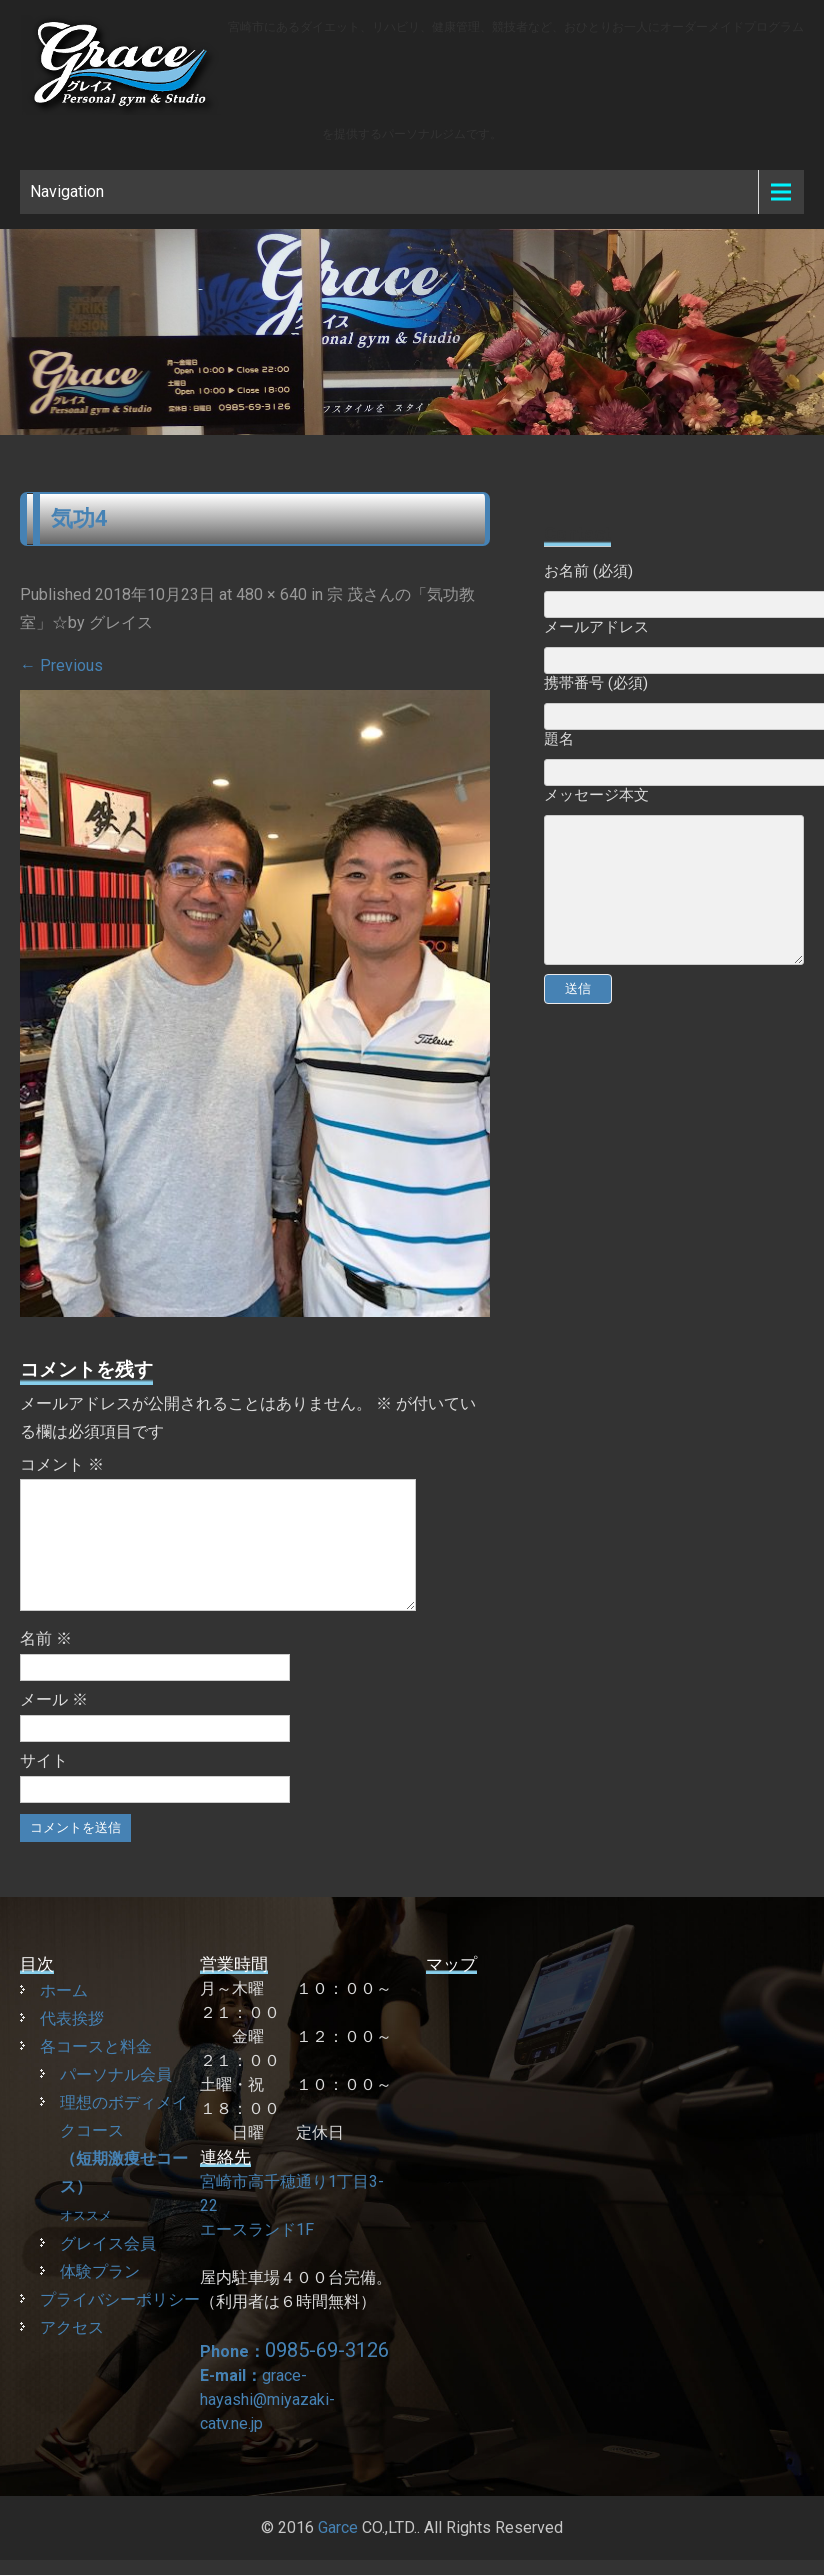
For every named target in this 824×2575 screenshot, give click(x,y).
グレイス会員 (108, 2267)
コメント (62, 1464)
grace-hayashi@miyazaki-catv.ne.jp (267, 2423)
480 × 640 (271, 594)
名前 (46, 1662)
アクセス (72, 2351)
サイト (44, 1784)
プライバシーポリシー (120, 2323)
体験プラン (100, 2295)
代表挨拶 (72, 2042)
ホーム (64, 2014)
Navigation (67, 191)
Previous (61, 665)
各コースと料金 (96, 2070)
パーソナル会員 (116, 2098)
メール (54, 1723)
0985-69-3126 (327, 2374)
